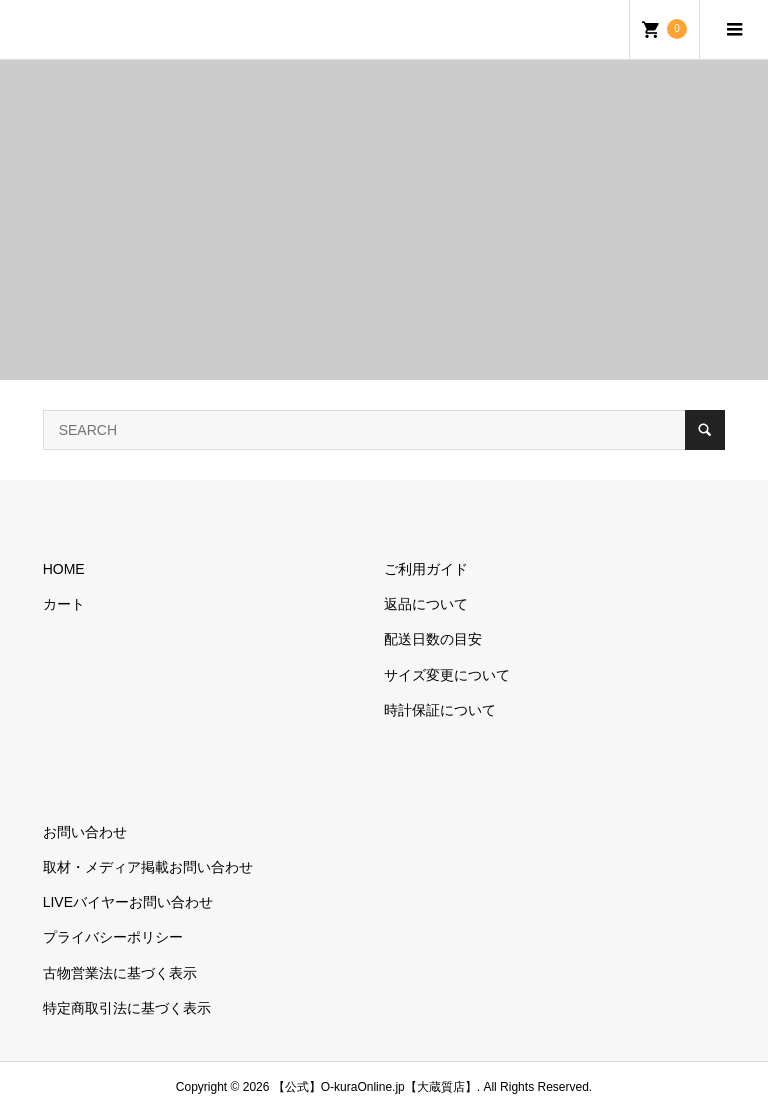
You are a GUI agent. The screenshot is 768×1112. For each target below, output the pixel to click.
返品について (426, 604)
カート (64, 604)
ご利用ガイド (426, 569)
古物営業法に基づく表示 (120, 973)
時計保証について (440, 710)
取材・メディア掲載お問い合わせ (148, 867)
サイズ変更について (447, 675)
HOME (64, 569)
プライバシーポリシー (113, 937)
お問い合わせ (85, 832)
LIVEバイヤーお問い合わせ (128, 902)
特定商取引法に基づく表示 (127, 1008)
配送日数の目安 (433, 639)
